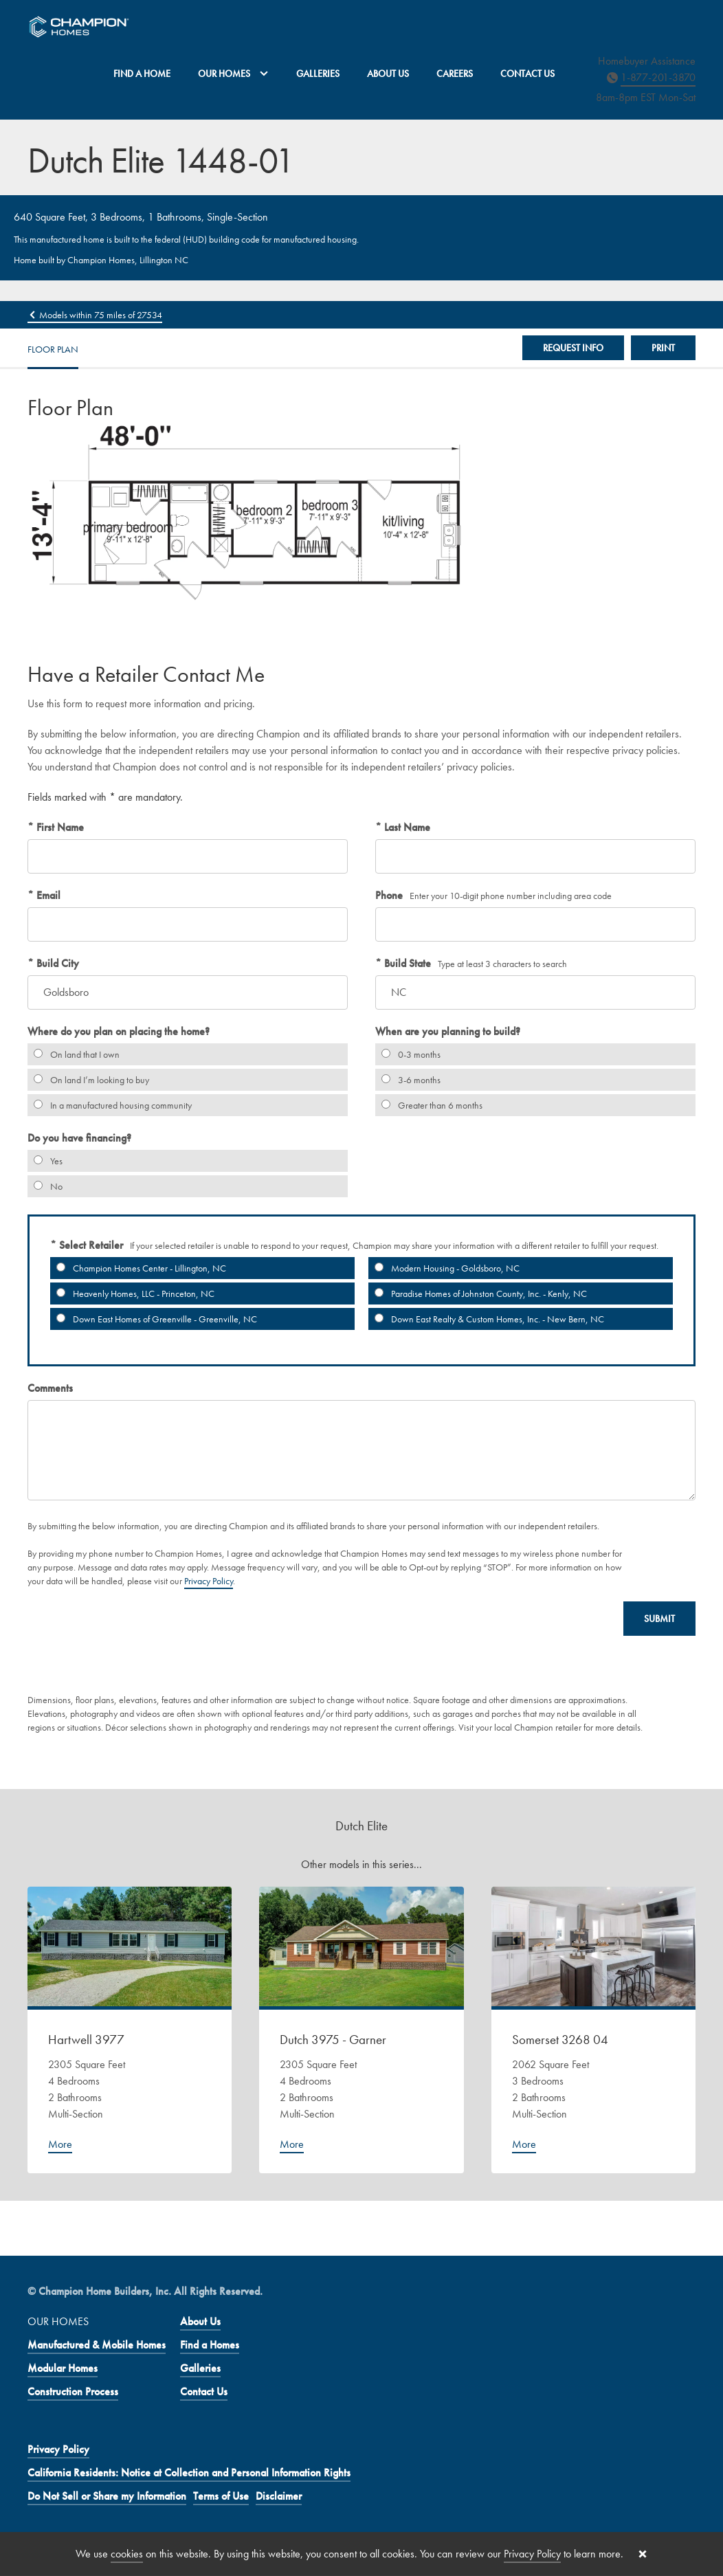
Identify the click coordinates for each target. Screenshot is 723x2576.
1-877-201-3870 (658, 77)
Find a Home (141, 73)
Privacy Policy (208, 1581)
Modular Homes (62, 2368)
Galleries (318, 73)
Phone (389, 895)
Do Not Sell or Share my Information (106, 2496)
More (60, 2144)
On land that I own (73, 1054)
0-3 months (408, 1054)
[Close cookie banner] (642, 2554)
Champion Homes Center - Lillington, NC (138, 1268)
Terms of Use (221, 2496)
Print (663, 348)
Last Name (405, 827)
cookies (127, 2553)
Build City (56, 963)
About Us (388, 73)
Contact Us (527, 73)
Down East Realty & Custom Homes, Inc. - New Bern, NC (486, 1319)
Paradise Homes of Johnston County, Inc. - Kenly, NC (477, 1293)
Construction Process (72, 2391)
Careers (454, 73)
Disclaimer (279, 2496)
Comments (50, 1388)
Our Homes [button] (233, 73)
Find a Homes (209, 2345)
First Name (59, 827)
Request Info (573, 348)
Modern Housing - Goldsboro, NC (444, 1268)
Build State (406, 963)
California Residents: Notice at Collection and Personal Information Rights (189, 2472)
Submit (659, 1618)
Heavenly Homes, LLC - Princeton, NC (132, 1293)
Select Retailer (89, 1245)
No (45, 1186)
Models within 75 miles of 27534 (94, 315)
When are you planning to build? (447, 1031)
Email (47, 895)
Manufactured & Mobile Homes (96, 2345)
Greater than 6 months (428, 1105)
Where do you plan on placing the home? (118, 1031)
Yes (45, 1161)
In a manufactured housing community (109, 1105)
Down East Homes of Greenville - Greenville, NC (153, 1319)
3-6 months (408, 1080)
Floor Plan (52, 349)
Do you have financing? (79, 1138)
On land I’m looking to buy (88, 1080)
